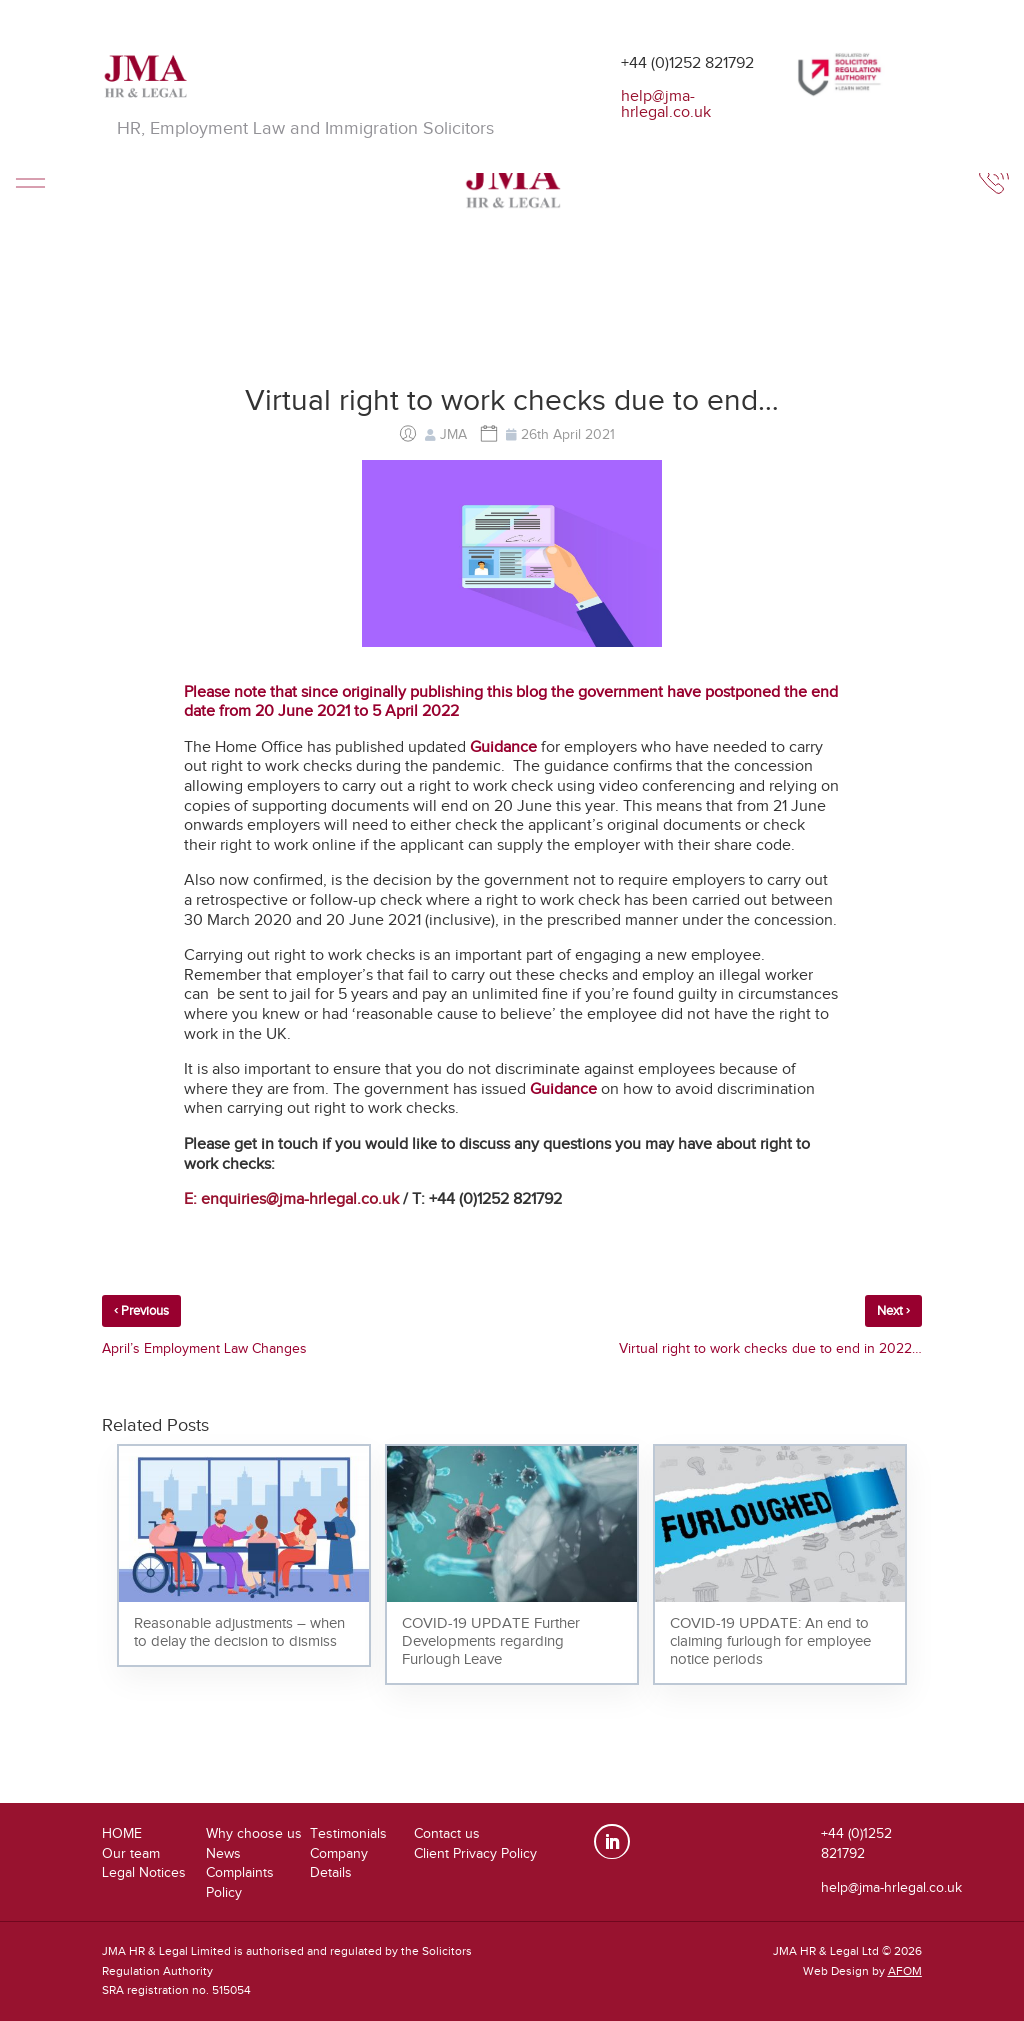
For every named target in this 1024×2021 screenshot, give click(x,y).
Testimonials (348, 1833)
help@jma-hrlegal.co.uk (666, 104)
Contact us (447, 1833)
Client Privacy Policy (475, 1853)
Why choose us (254, 1833)
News (223, 1853)
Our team (131, 1853)
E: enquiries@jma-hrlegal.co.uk (291, 1199)
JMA (453, 434)
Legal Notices (144, 1872)
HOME (122, 1833)
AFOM (905, 1971)
